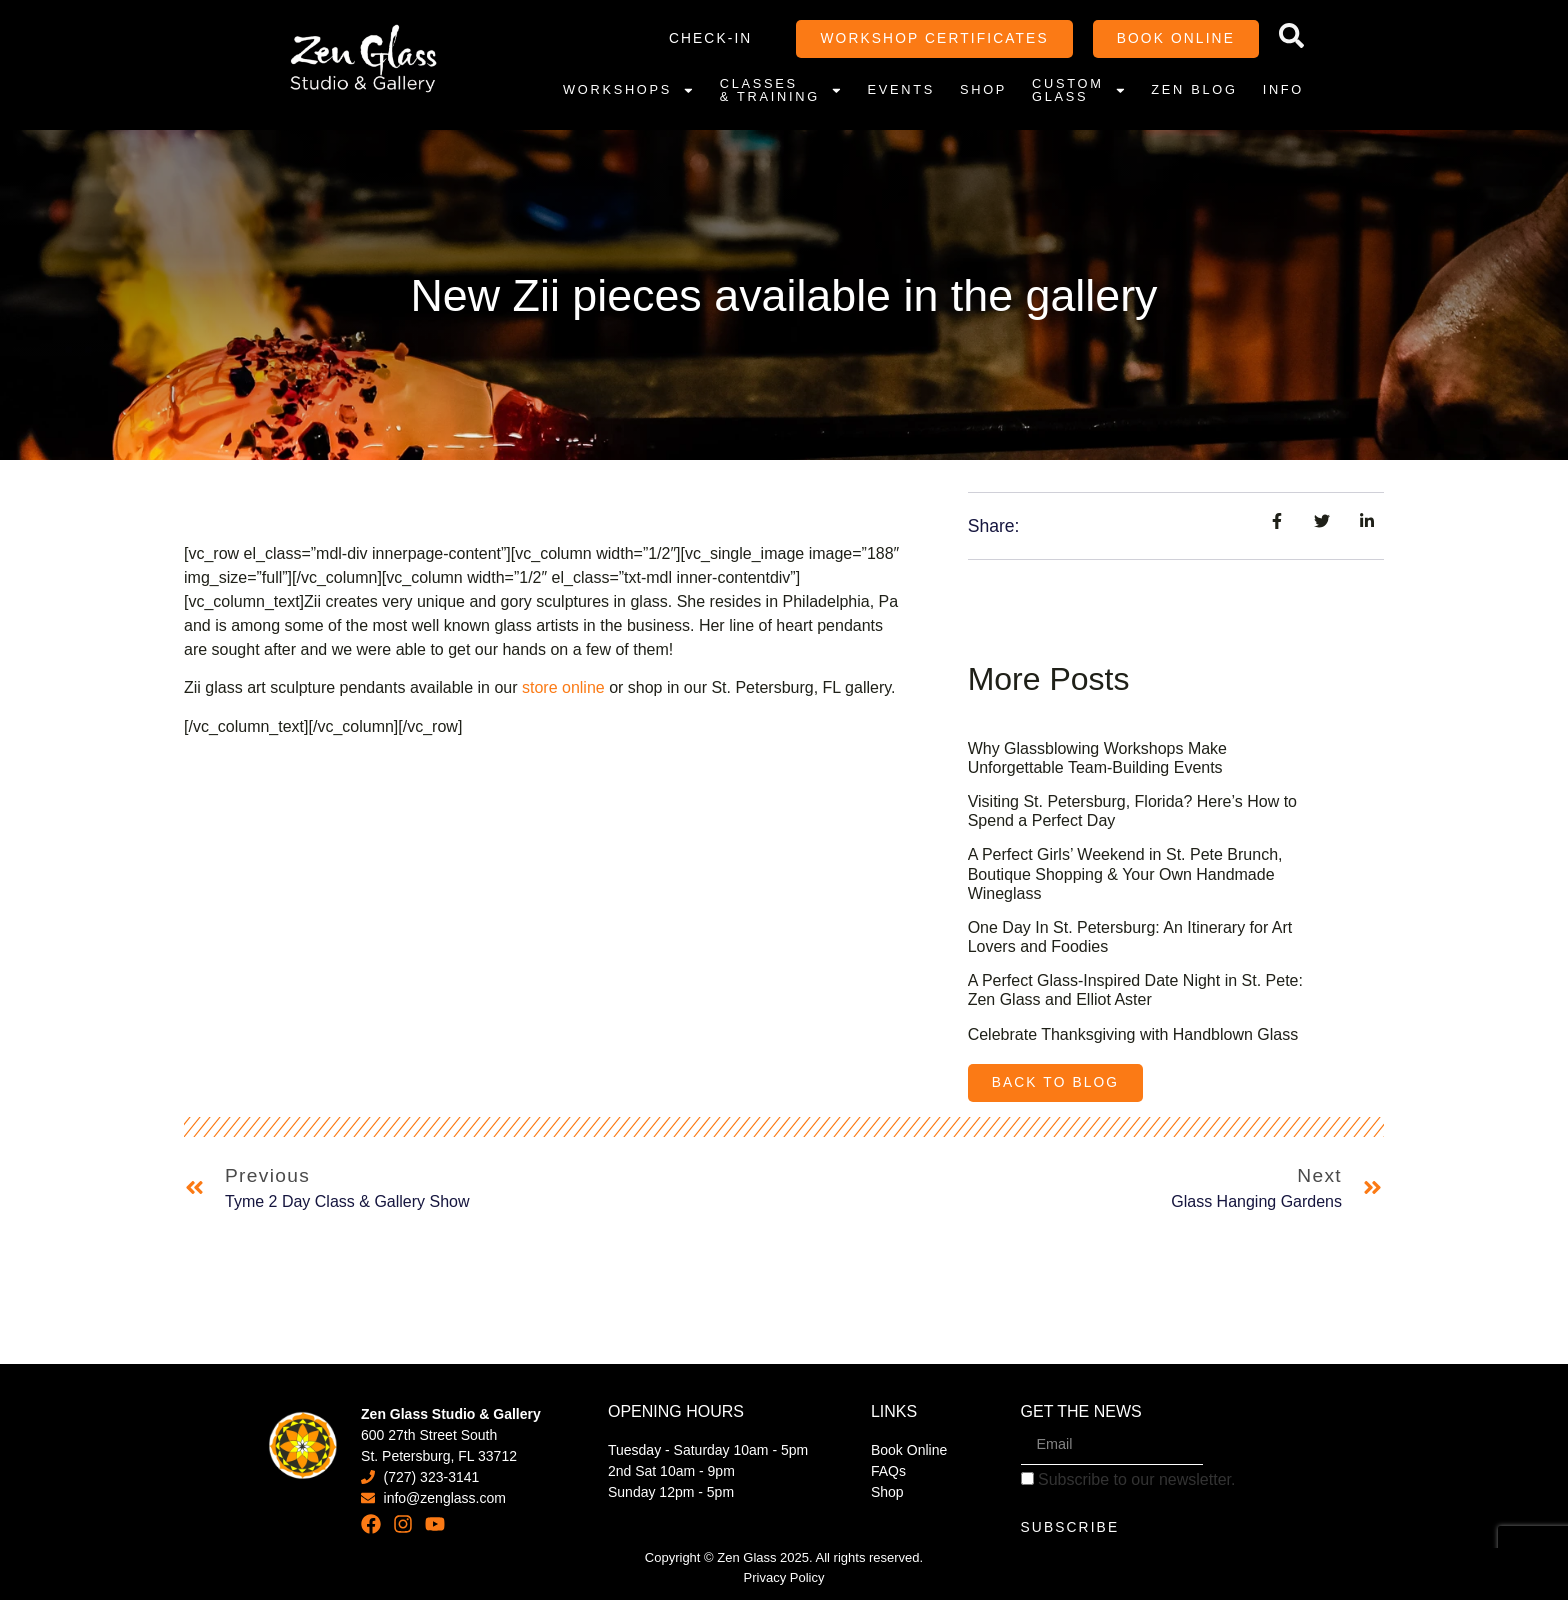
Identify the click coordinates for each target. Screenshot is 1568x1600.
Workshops (629, 90)
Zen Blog (1194, 89)
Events (901, 89)
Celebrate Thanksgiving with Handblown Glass (1133, 1034)
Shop (983, 89)
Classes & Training (781, 90)
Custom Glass (1079, 90)
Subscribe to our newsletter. (1128, 1480)
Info (1283, 89)
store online (563, 687)
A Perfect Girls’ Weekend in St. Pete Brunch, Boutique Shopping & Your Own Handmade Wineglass (1125, 873)
